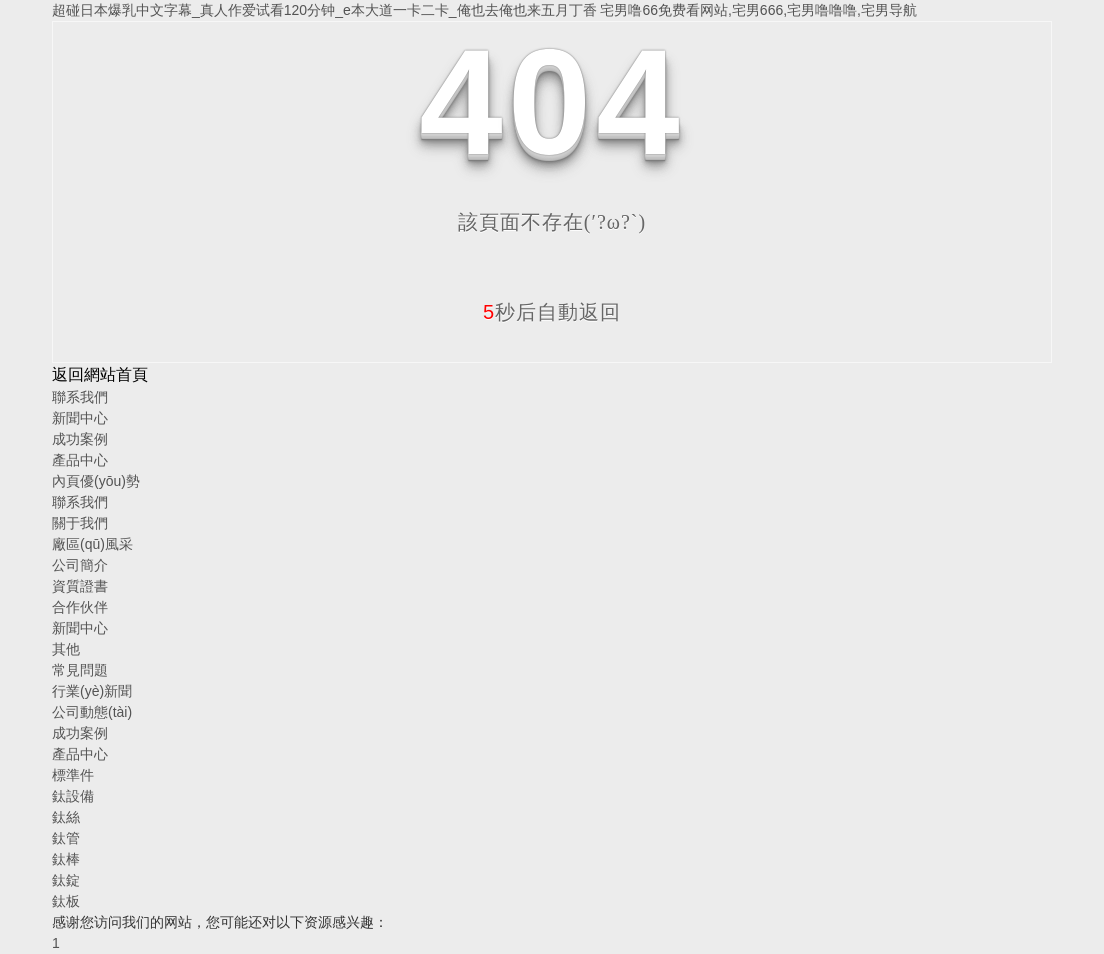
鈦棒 (66, 859)
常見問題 (80, 670)
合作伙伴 (80, 607)
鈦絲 (66, 817)
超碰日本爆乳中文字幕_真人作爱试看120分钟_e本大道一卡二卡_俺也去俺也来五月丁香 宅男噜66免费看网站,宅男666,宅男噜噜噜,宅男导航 (484, 10)
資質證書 (80, 586)
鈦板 (66, 901)
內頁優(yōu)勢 (96, 481)
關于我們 (80, 523)
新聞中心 (80, 418)
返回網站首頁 (100, 374)
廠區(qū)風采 (92, 544)
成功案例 (80, 439)
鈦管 (66, 838)
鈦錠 (66, 880)
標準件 (73, 775)
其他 (66, 649)
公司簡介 (80, 565)
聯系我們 (80, 397)
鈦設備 (73, 796)
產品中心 (80, 460)
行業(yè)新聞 (92, 691)
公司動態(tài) (92, 712)
